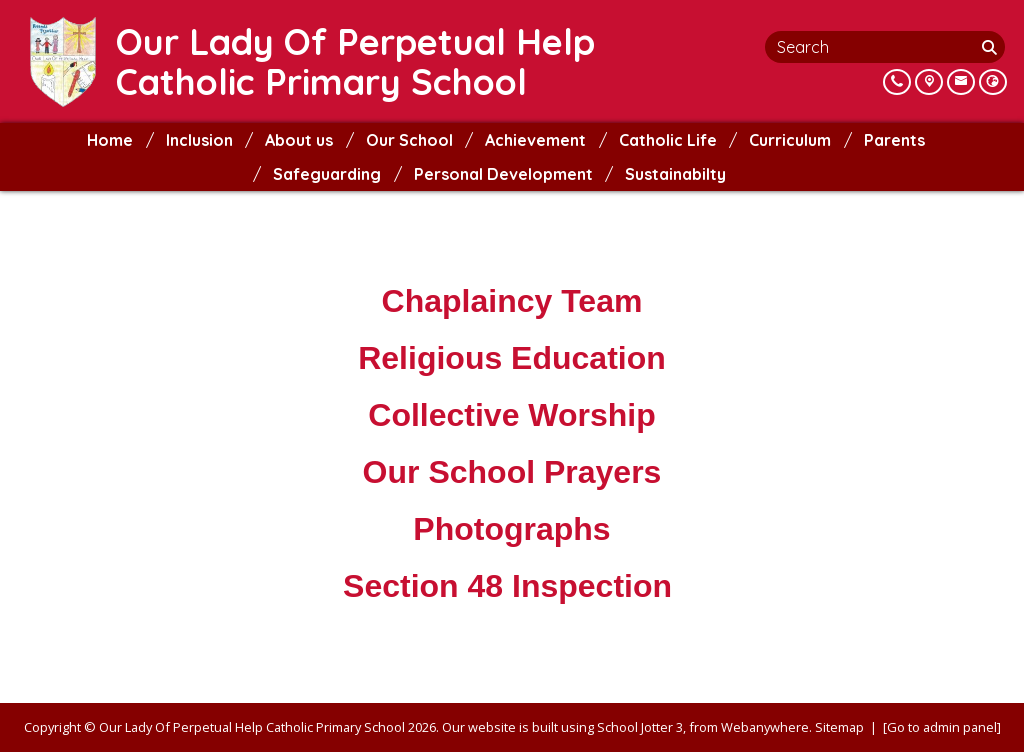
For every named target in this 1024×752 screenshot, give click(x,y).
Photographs (511, 529)
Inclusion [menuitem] (199, 140)
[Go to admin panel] (942, 727)
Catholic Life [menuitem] (668, 140)
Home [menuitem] (110, 140)
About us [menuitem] (299, 140)
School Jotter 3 (640, 727)
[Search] (991, 47)
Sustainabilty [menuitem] (675, 174)
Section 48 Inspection (512, 586)
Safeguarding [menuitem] (327, 174)
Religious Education (512, 358)
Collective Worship (511, 415)
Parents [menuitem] (894, 140)
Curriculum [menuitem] (790, 140)
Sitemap (839, 727)
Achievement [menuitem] (535, 140)
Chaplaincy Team (512, 301)
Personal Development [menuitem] (503, 174)
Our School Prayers (512, 472)
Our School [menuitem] (409, 140)
